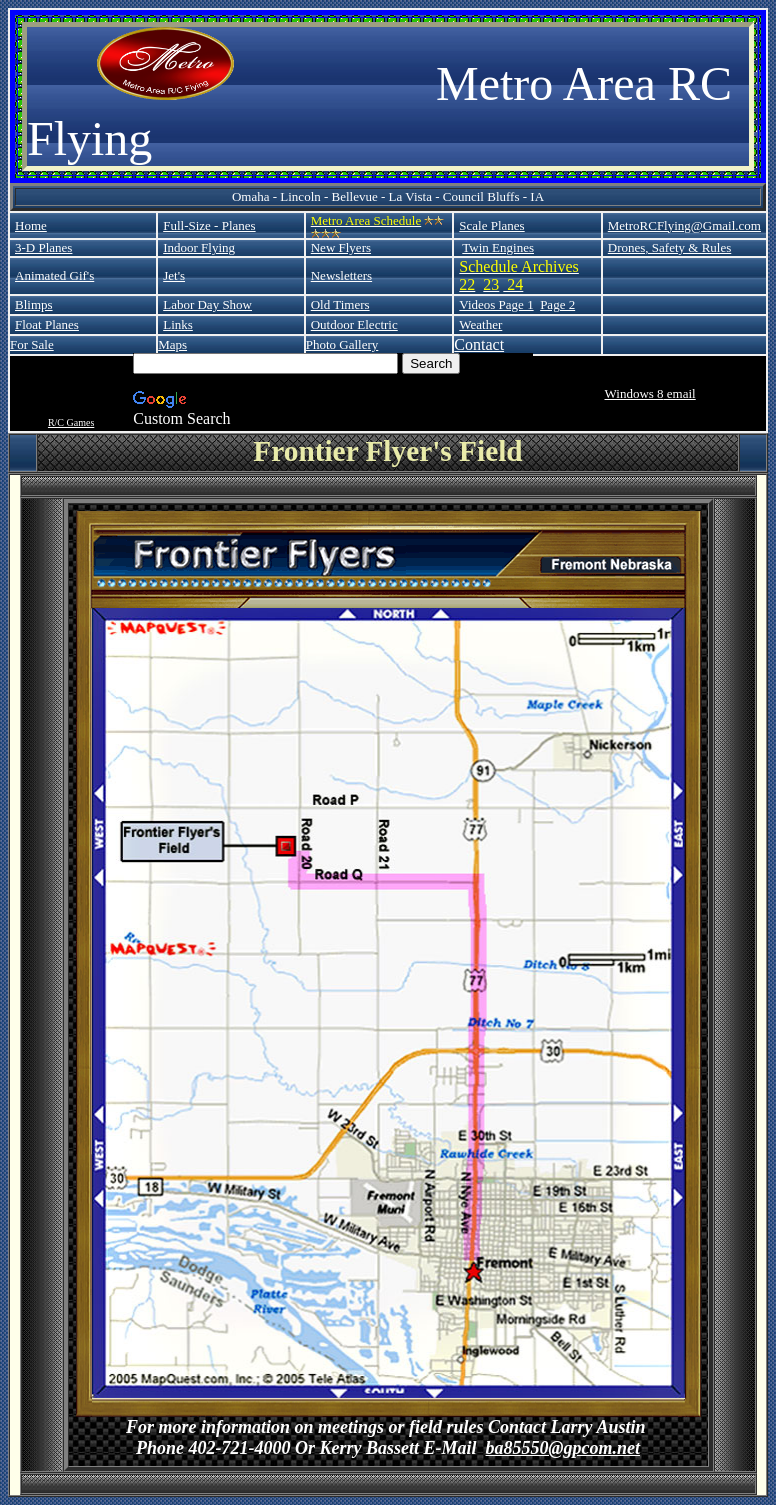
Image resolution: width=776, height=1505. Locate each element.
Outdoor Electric (354, 324)
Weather (480, 324)
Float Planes (47, 324)
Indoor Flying (199, 247)
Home (31, 225)
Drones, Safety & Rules (669, 247)
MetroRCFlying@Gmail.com (684, 225)
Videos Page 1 (496, 304)
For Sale (32, 344)
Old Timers (340, 304)
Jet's (174, 275)
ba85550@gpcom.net (563, 1448)
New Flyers (341, 247)
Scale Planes (491, 225)
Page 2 (557, 304)
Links (178, 324)
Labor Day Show (207, 304)
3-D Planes (43, 247)
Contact (479, 344)
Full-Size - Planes (209, 225)
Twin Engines (498, 247)
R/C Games (71, 422)
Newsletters (341, 275)
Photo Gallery (342, 344)
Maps (172, 344)
